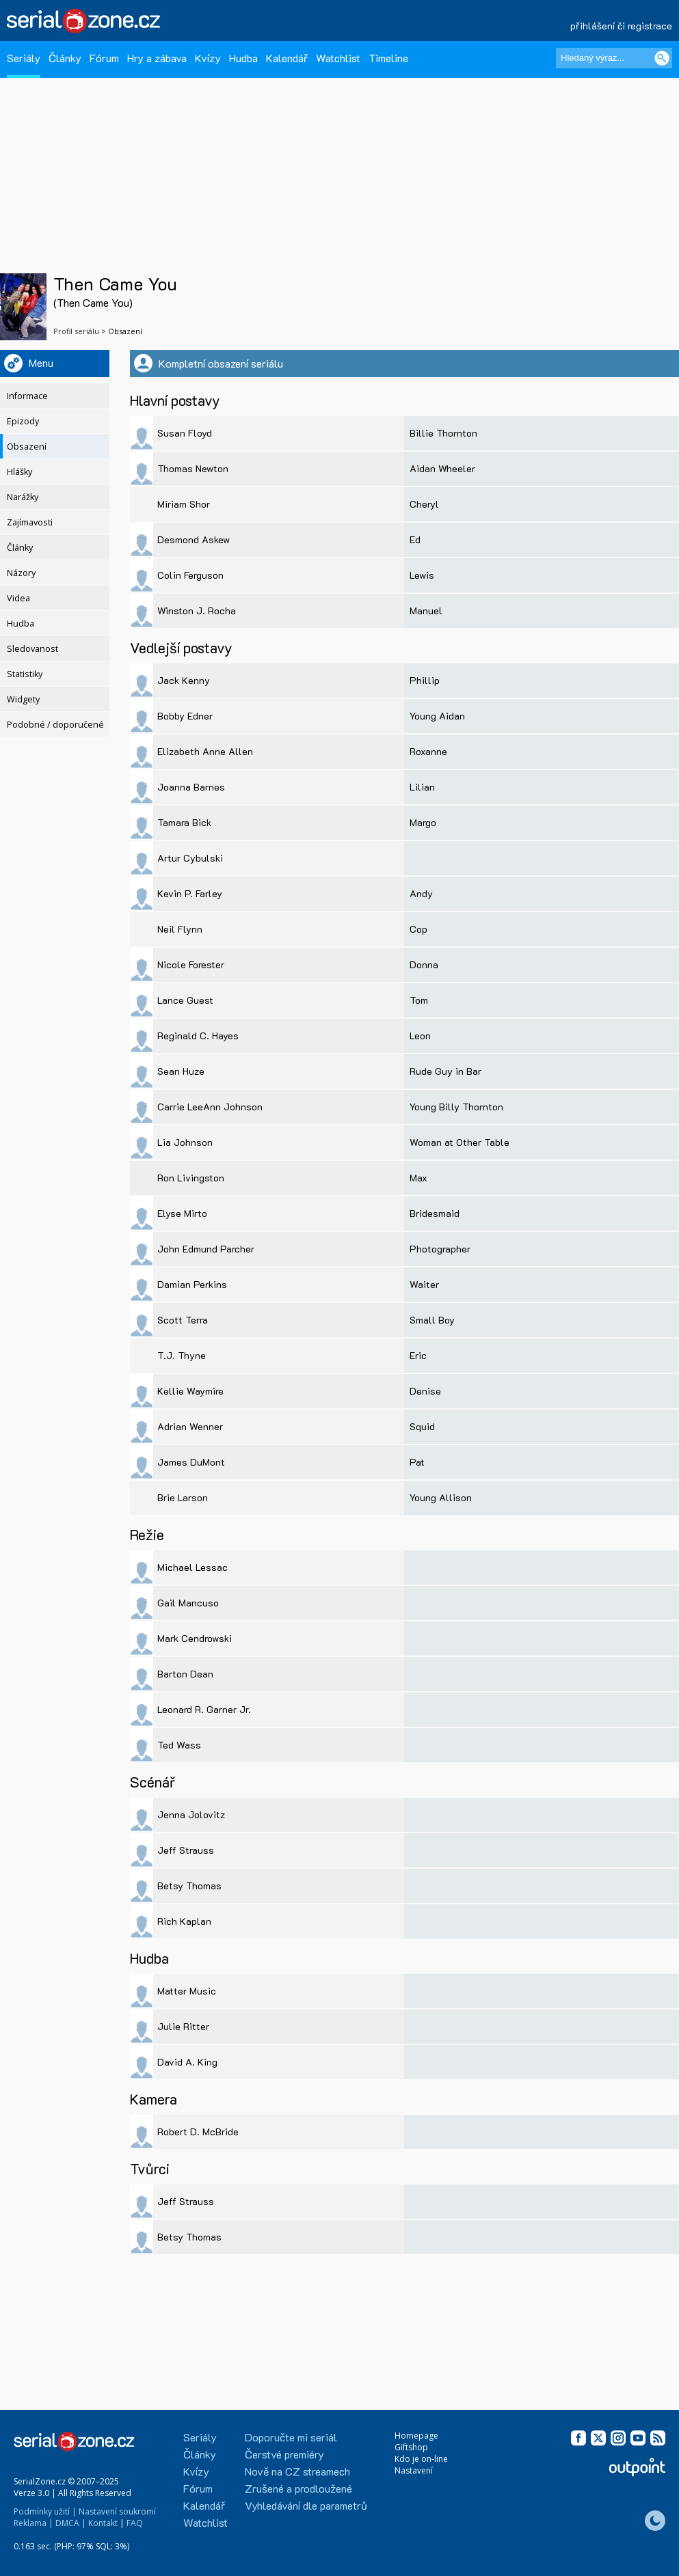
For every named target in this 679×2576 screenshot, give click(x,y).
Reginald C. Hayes (198, 1035)
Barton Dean (185, 1673)
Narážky (22, 497)
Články (65, 58)
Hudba (243, 58)
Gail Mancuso (188, 1602)
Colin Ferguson (190, 574)
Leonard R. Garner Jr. (204, 1709)
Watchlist (338, 58)
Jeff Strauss (185, 1850)
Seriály (23, 58)
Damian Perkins (192, 1284)
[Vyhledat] (661, 58)
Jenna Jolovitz (191, 1814)
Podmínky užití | (45, 2511)
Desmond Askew (193, 539)
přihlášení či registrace (621, 25)
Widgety (23, 699)
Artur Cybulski (190, 857)
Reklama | (33, 2523)
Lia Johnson (185, 1142)
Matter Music (186, 1990)
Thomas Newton (192, 468)
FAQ (135, 2523)
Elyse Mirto (182, 1213)
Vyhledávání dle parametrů (306, 2505)
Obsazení (26, 446)
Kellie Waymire (190, 1390)
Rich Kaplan (184, 1921)
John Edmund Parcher (205, 1248)
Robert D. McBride (198, 2131)
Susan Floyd (184, 432)
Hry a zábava (157, 58)
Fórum (104, 58)
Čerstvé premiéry (284, 2454)
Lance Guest (185, 1000)
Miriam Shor (183, 503)
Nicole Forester (190, 964)
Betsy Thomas (189, 1885)
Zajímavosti (30, 522)
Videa (18, 598)
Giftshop (411, 2447)
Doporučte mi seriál (291, 2437)
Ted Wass (179, 1744)
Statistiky (24, 674)
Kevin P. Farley (189, 893)
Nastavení (414, 2470)
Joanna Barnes (191, 786)
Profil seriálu (76, 331)
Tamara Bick (184, 822)
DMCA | (70, 2523)
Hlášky (19, 472)
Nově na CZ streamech (297, 2471)
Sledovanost (32, 649)
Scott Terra (182, 1319)
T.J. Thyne (181, 1355)
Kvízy (208, 58)
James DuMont (191, 1461)
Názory (21, 573)
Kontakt (103, 2523)
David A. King (187, 2061)
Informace (27, 396)
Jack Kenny (183, 680)
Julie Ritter (183, 2026)
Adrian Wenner (190, 1426)
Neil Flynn (179, 928)
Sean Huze (180, 1071)
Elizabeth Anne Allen (205, 751)
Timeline (388, 58)
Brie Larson (182, 1497)
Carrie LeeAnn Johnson (210, 1106)
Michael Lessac (192, 1567)
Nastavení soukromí (117, 2511)
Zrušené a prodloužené (298, 2488)
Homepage (416, 2435)
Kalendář (287, 58)
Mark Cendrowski (194, 1638)
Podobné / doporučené (55, 724)
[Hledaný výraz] (614, 58)
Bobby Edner (185, 715)
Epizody (23, 421)
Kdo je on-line (421, 2459)
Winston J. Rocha (196, 610)
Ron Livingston (190, 1177)
